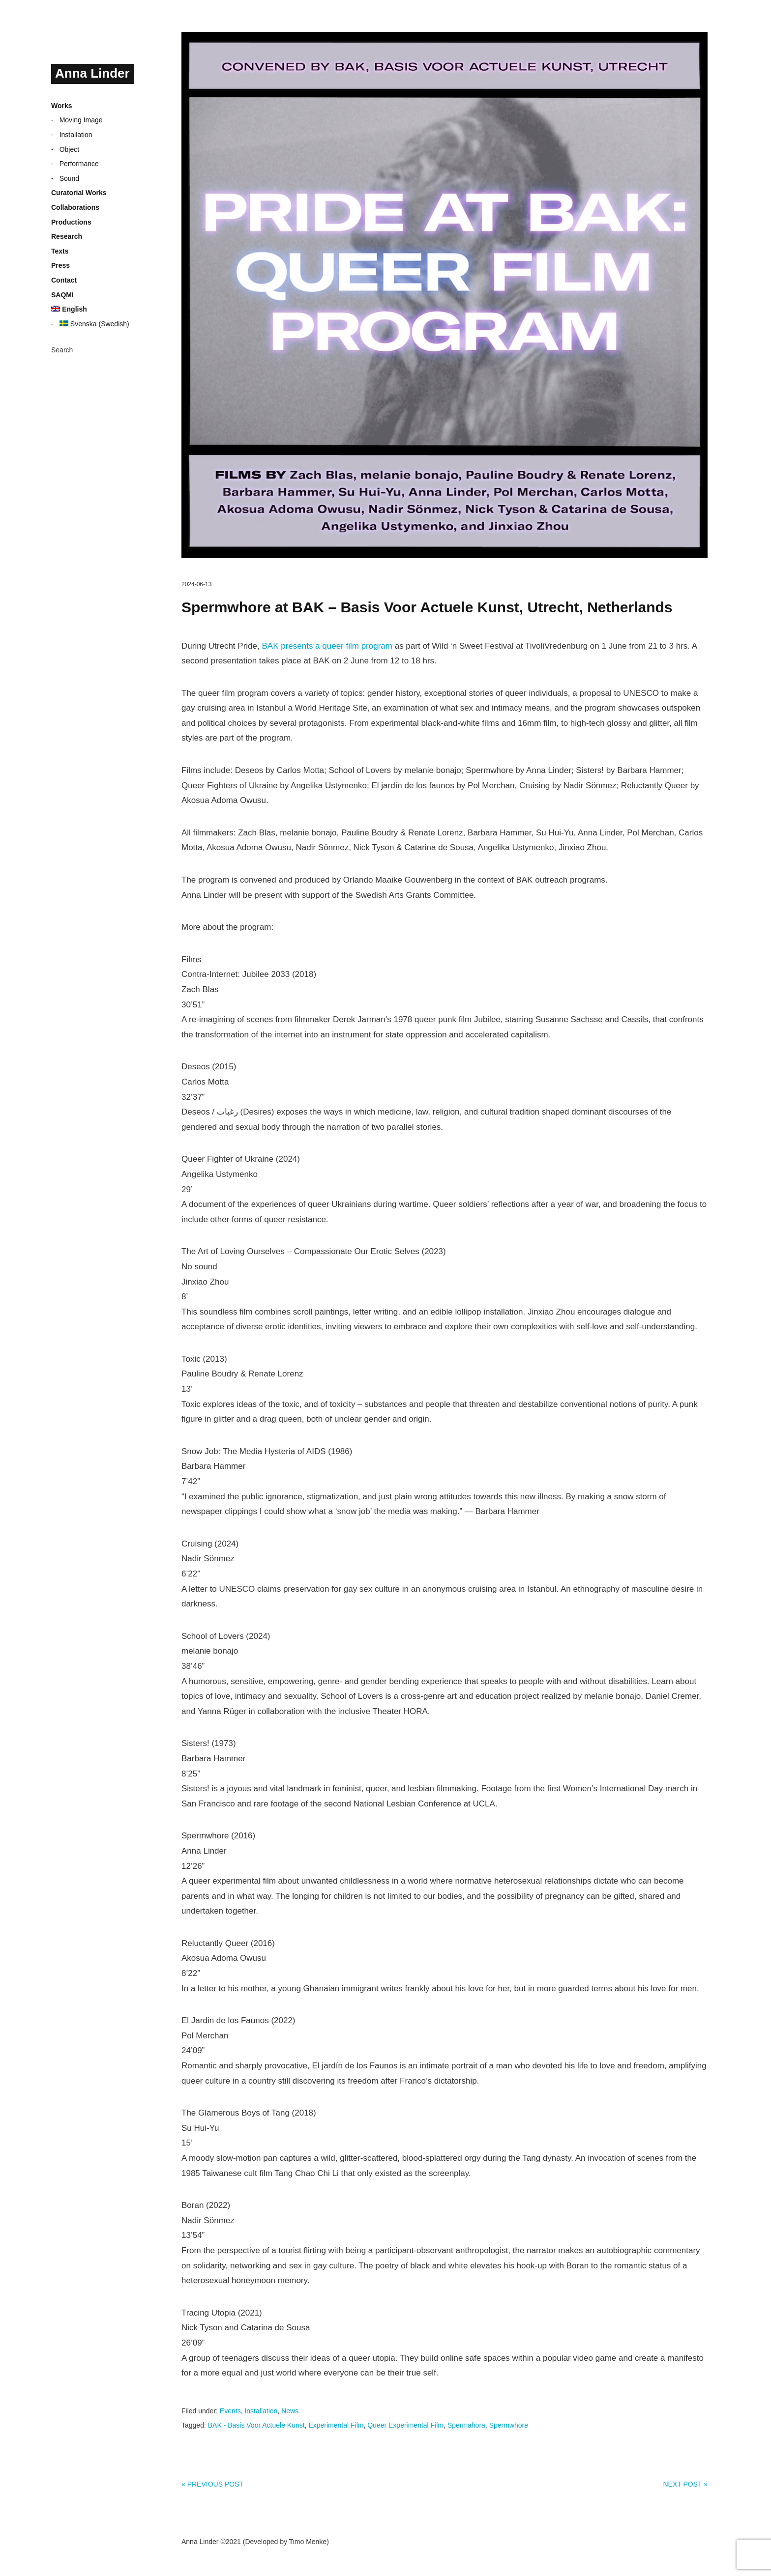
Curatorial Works (79, 193)
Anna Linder (92, 73)
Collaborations (75, 207)
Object (69, 149)
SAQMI (62, 295)
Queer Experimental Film (405, 2425)
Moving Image (81, 120)
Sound (69, 178)
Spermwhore (508, 2425)
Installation (75, 135)
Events (230, 2411)
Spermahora (466, 2425)
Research (66, 236)
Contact (64, 280)
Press (60, 265)
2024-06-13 (196, 584)
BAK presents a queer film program (327, 646)
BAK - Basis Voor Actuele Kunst (256, 2425)
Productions (71, 222)
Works (61, 106)
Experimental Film (335, 2425)
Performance (79, 164)
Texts (60, 251)
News (289, 2411)
